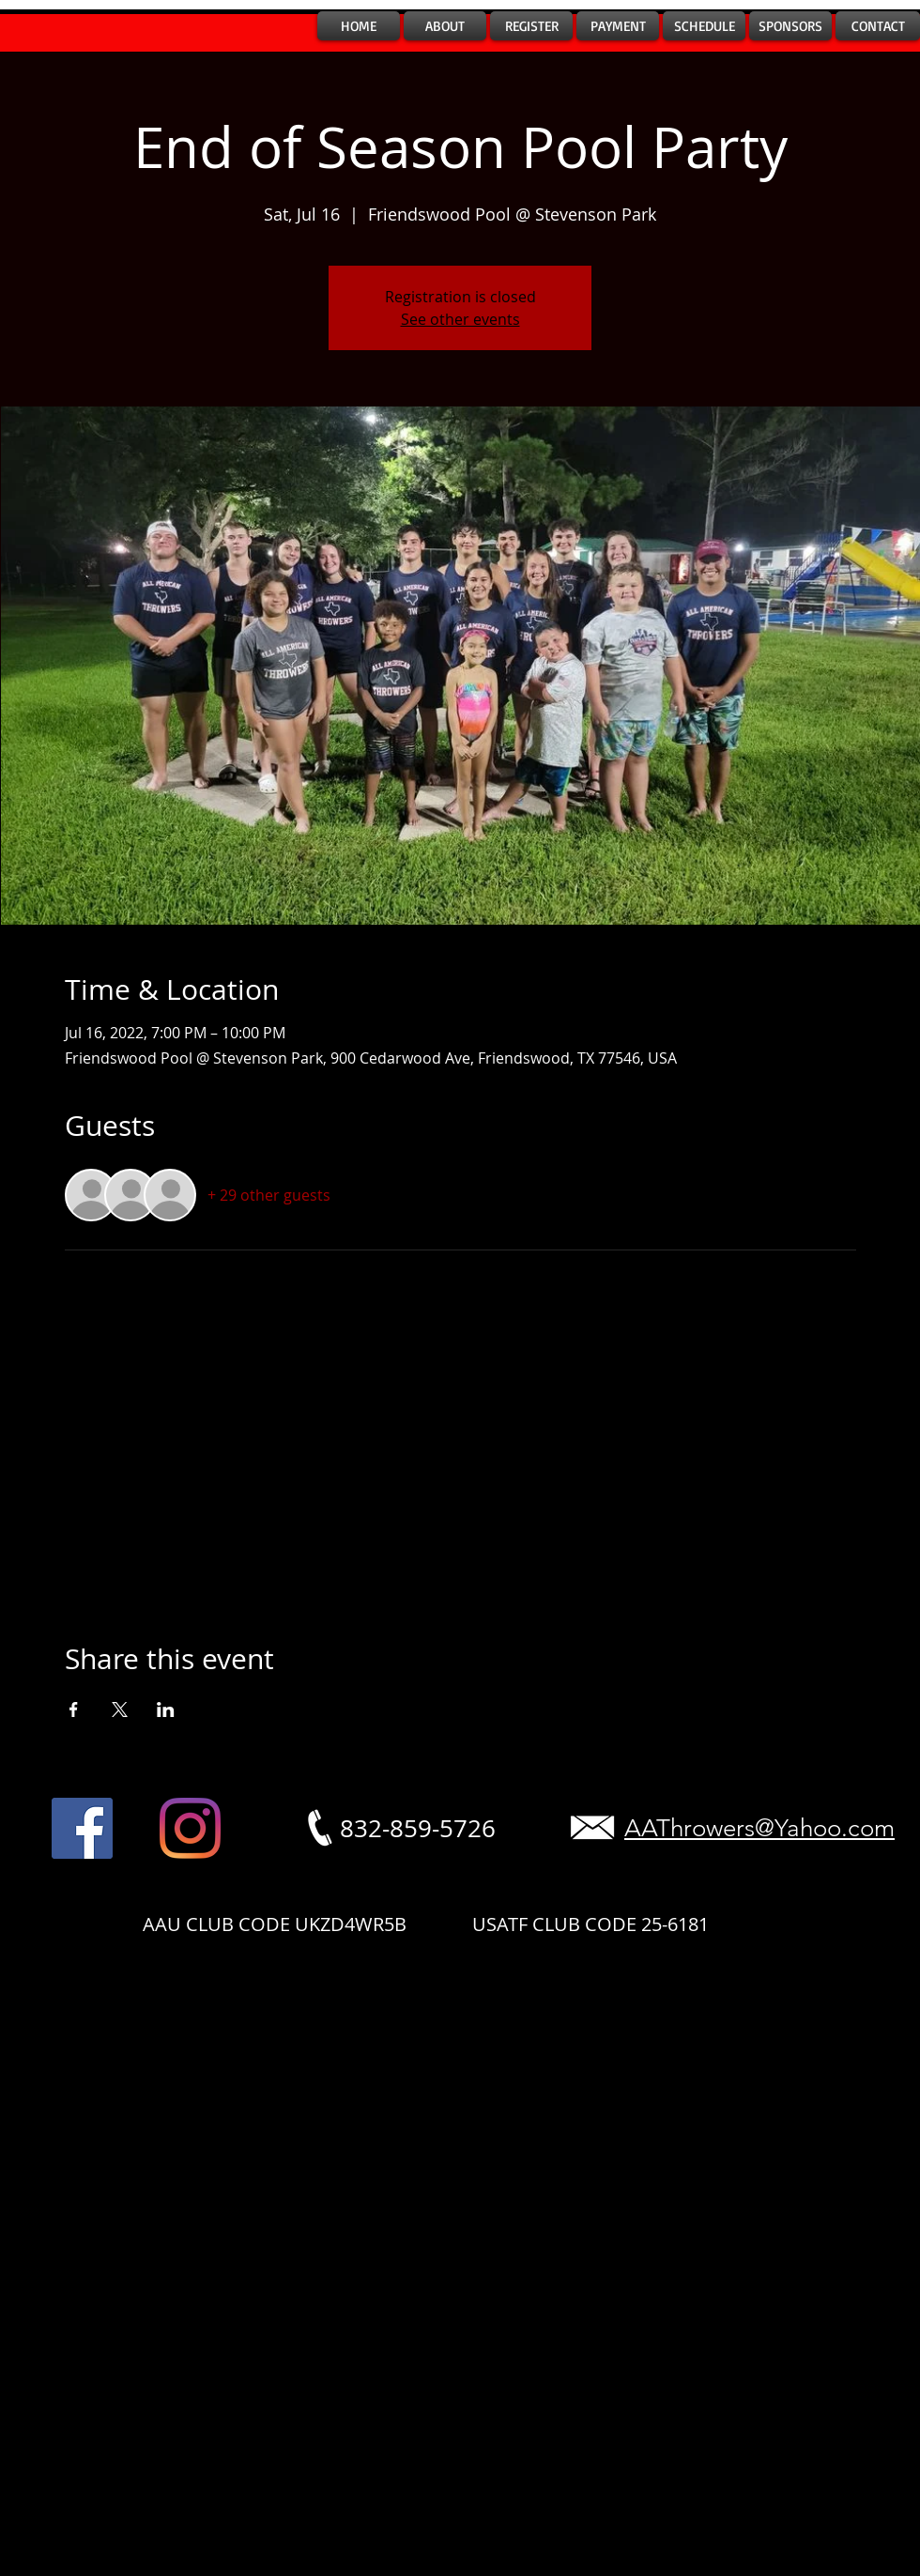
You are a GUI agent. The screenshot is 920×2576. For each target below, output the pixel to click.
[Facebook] (82, 1828)
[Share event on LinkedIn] (166, 1709)
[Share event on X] (120, 1709)
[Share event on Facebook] (74, 1709)
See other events (460, 319)
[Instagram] (190, 1828)
